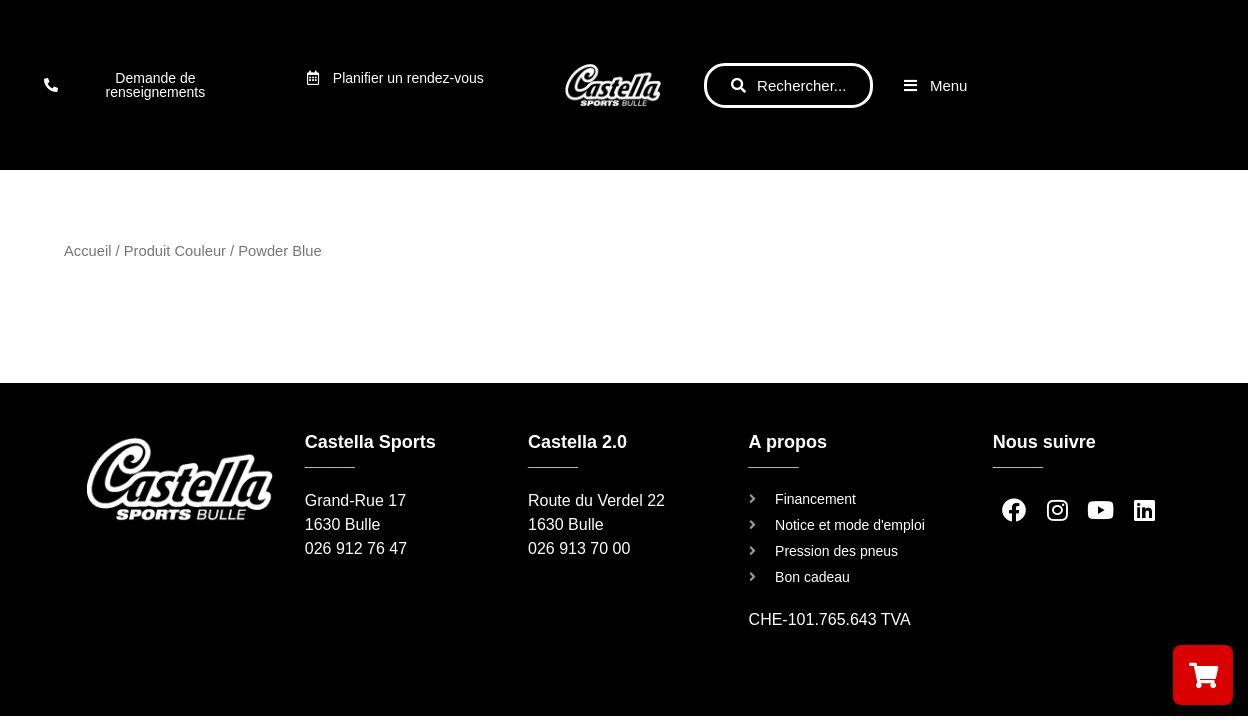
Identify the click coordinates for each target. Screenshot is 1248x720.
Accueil (87, 251)
